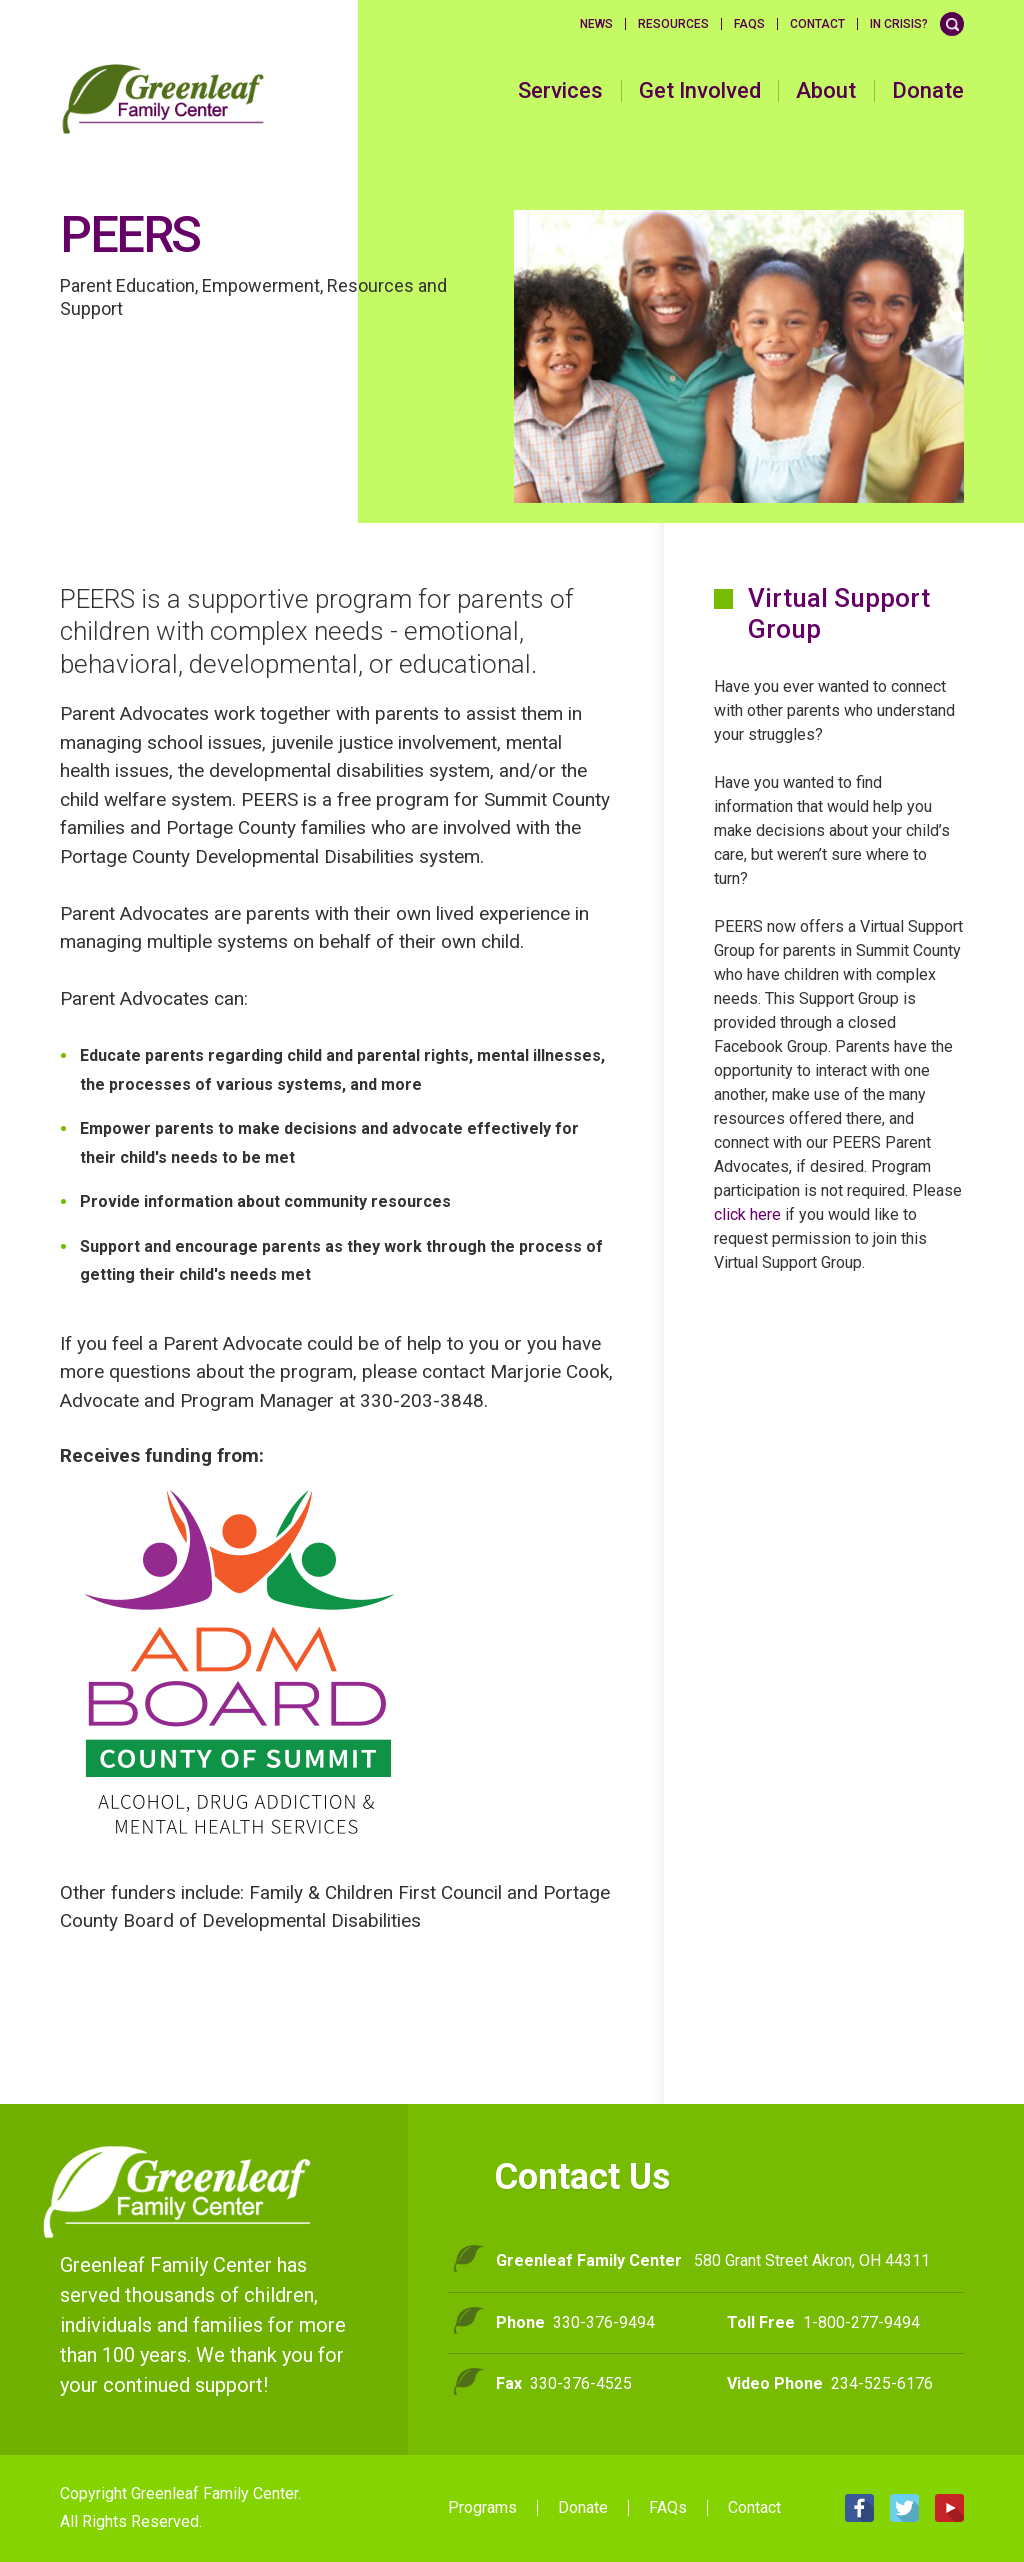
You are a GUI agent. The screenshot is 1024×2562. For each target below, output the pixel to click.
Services (560, 91)
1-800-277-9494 (861, 2322)
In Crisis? (899, 24)
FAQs (668, 2508)
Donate (928, 91)
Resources (673, 24)
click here (747, 1214)
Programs (482, 2508)
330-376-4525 (581, 2383)
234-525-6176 (882, 2383)
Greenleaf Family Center (177, 2192)
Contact (817, 24)
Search (952, 24)
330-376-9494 (604, 2322)
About (826, 91)
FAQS (749, 24)
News (596, 24)
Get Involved (700, 91)
